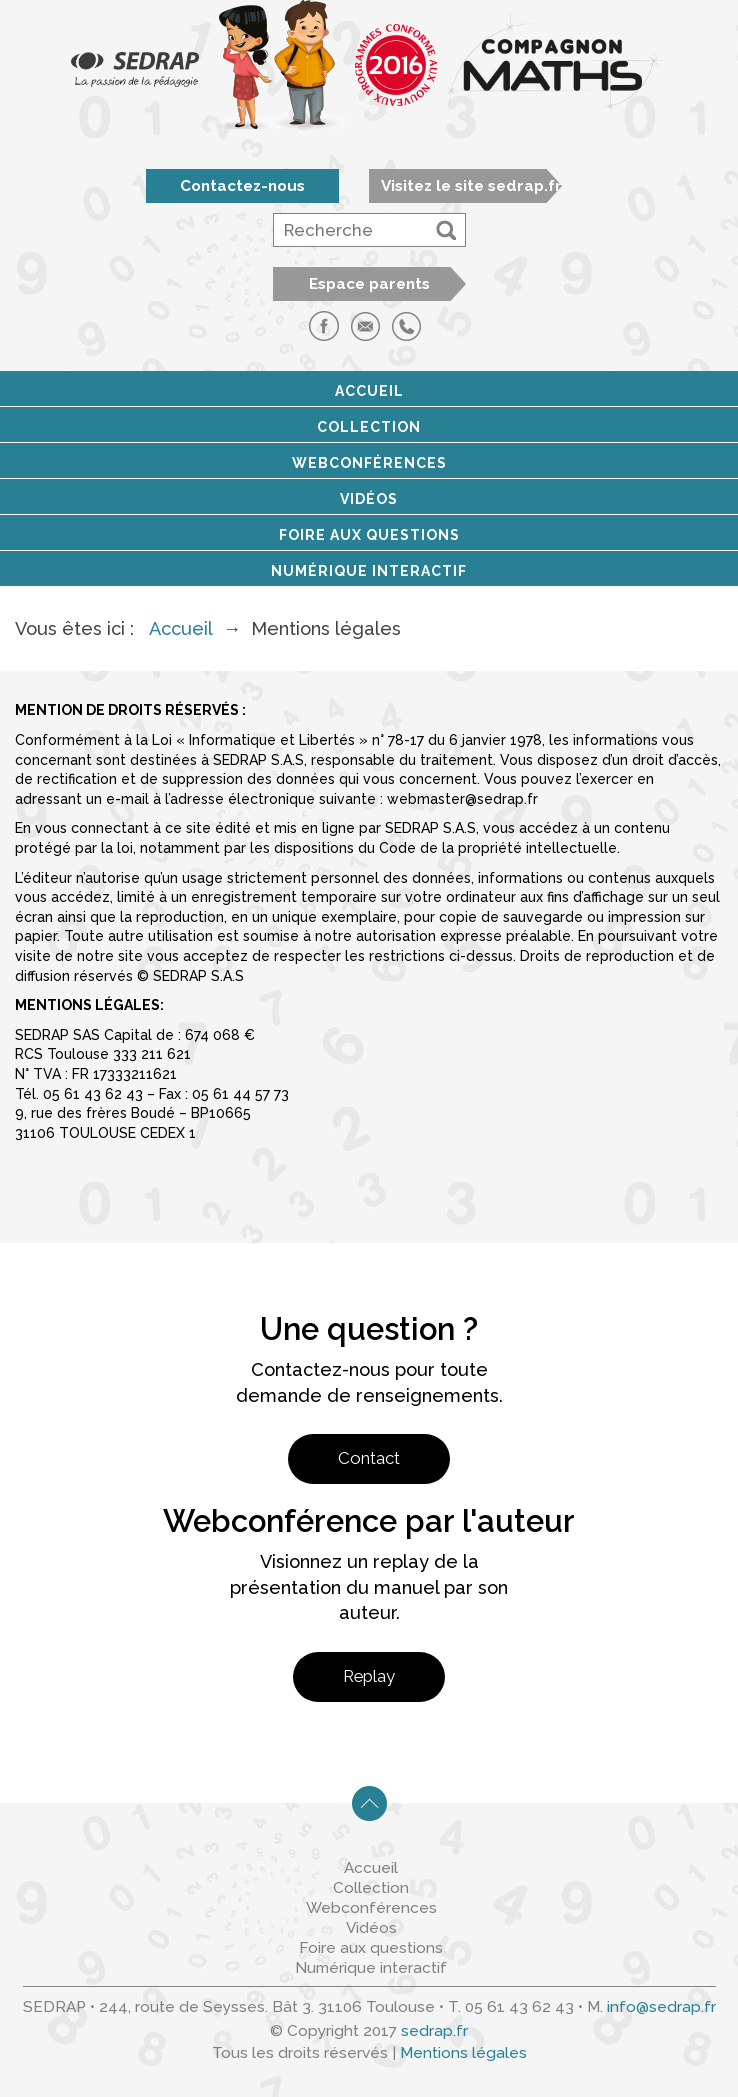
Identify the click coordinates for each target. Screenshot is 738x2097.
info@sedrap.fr (661, 2007)
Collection (369, 427)
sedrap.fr (434, 2031)
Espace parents (369, 284)
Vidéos (369, 499)
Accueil (369, 391)
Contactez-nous (242, 186)
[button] (446, 230)
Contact (369, 1458)
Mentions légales (463, 2053)
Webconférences (369, 463)
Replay (369, 1676)
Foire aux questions (369, 535)
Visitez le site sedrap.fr (471, 186)
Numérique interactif (369, 571)
